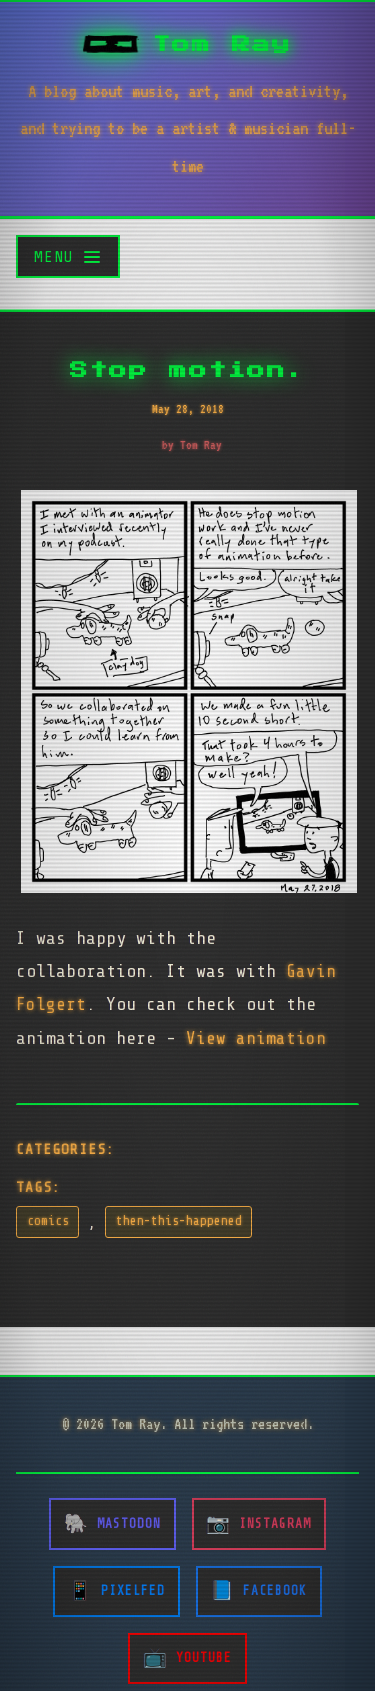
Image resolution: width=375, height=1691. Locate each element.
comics (48, 1221)
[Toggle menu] (68, 256)
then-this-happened (179, 1221)
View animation (256, 1038)
